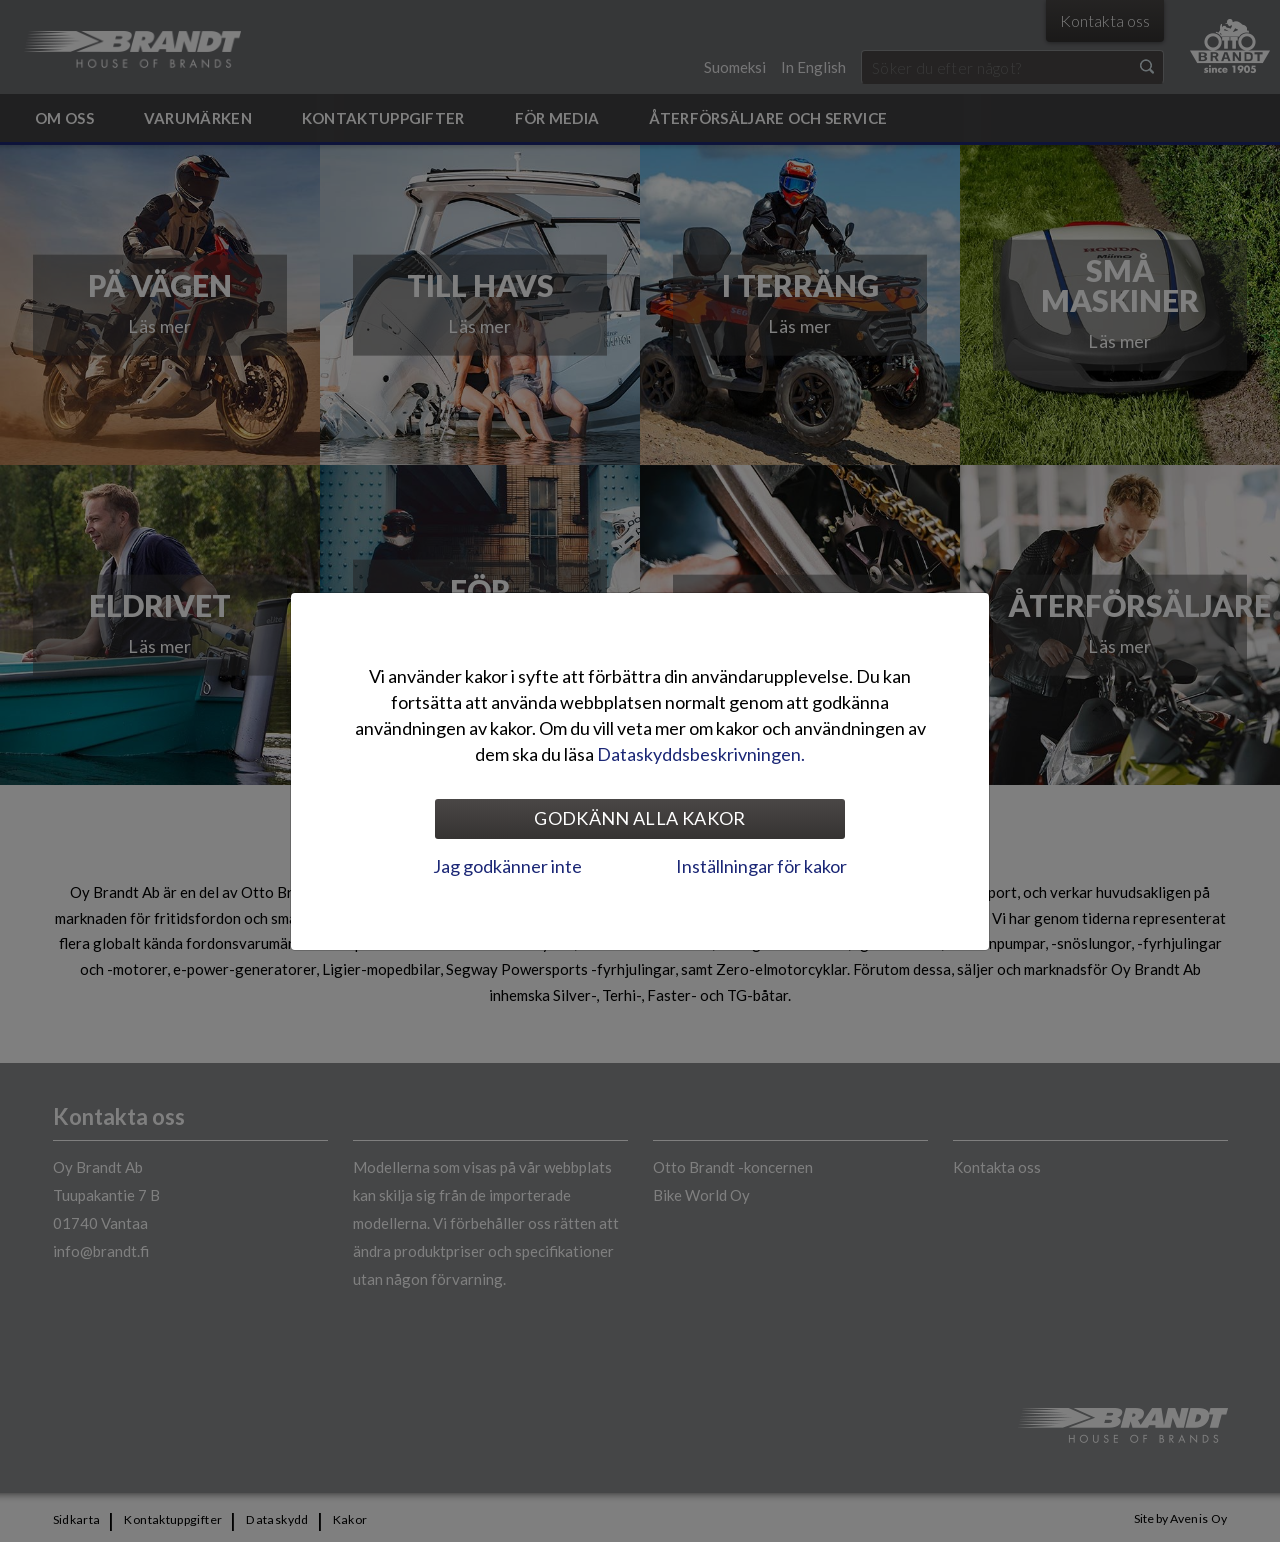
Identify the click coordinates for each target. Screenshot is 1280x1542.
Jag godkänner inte (507, 866)
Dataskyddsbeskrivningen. (701, 754)
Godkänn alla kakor (639, 818)
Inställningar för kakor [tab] (761, 866)
